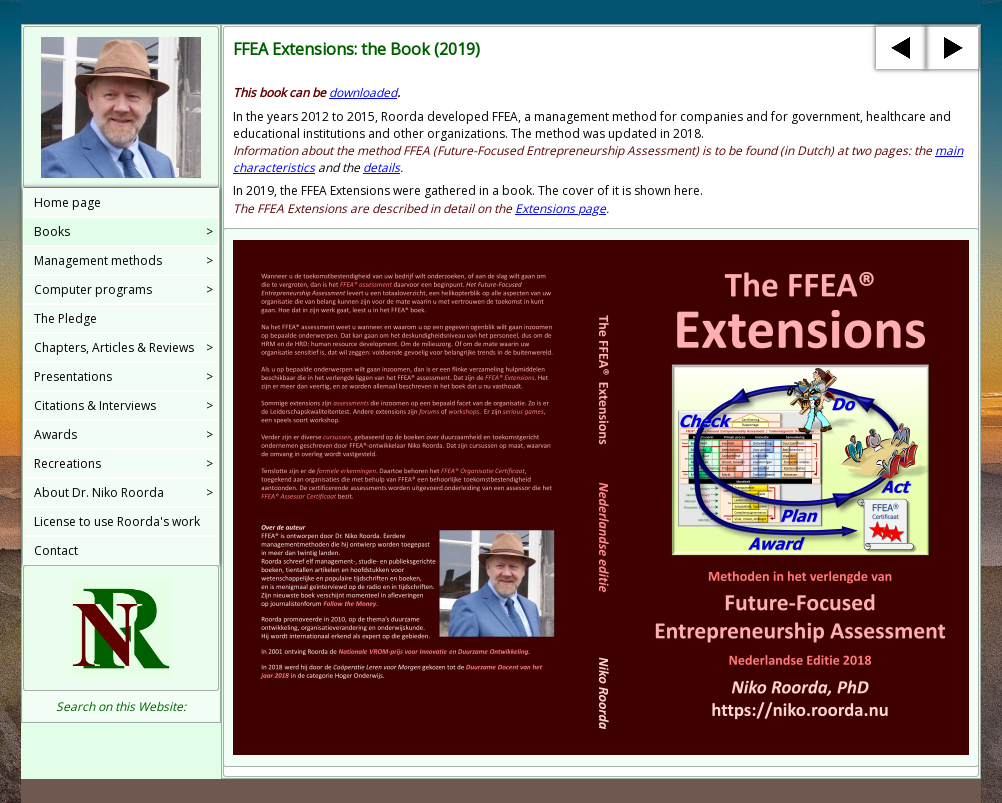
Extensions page (560, 208)
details (381, 167)
